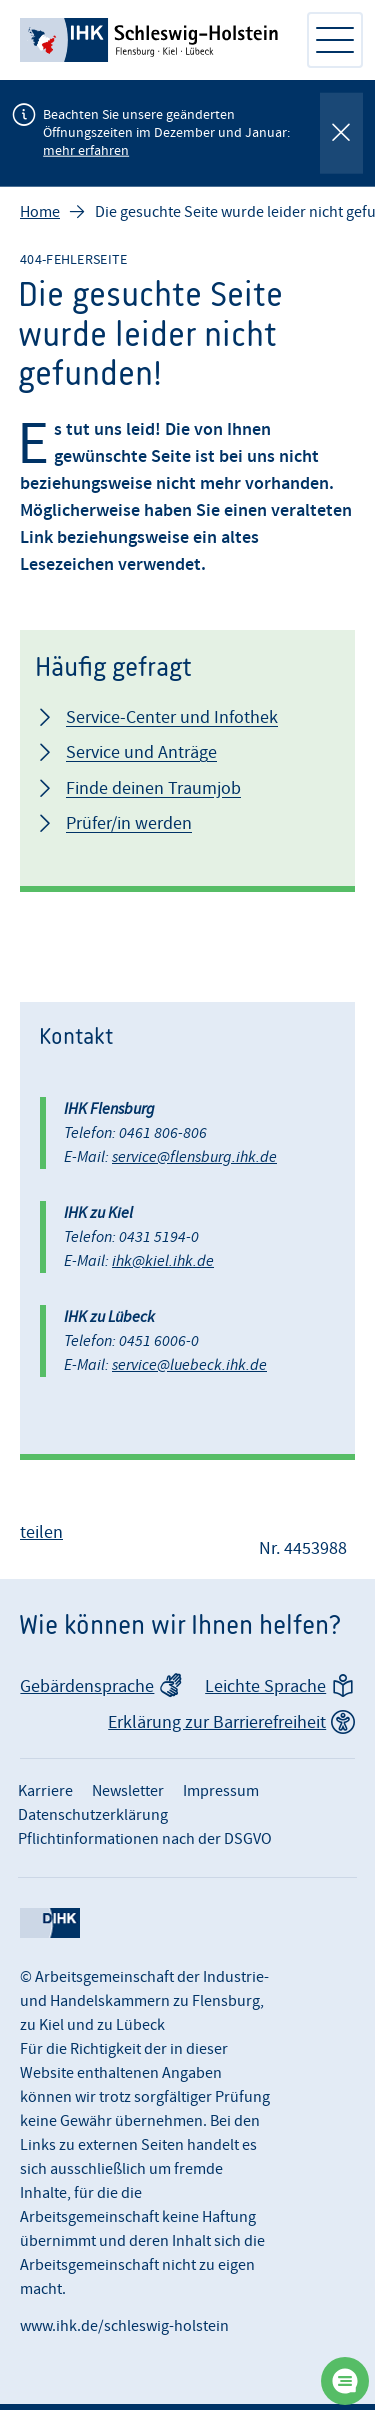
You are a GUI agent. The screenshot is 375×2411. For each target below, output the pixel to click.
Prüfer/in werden (129, 824)
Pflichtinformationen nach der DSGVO (145, 1840)
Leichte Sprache (265, 1687)
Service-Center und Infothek (172, 718)
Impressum (221, 1792)
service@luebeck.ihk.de (189, 1366)
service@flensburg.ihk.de (194, 1158)
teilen (41, 1533)
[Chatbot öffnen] (345, 2381)
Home (40, 213)
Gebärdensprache (87, 1687)
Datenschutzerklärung (93, 1816)
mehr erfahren (86, 151)
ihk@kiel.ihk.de (163, 1262)
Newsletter (128, 1792)
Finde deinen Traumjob (153, 789)
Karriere (45, 1792)
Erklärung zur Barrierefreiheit (217, 1723)
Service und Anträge (141, 753)
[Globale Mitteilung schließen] (341, 133)
